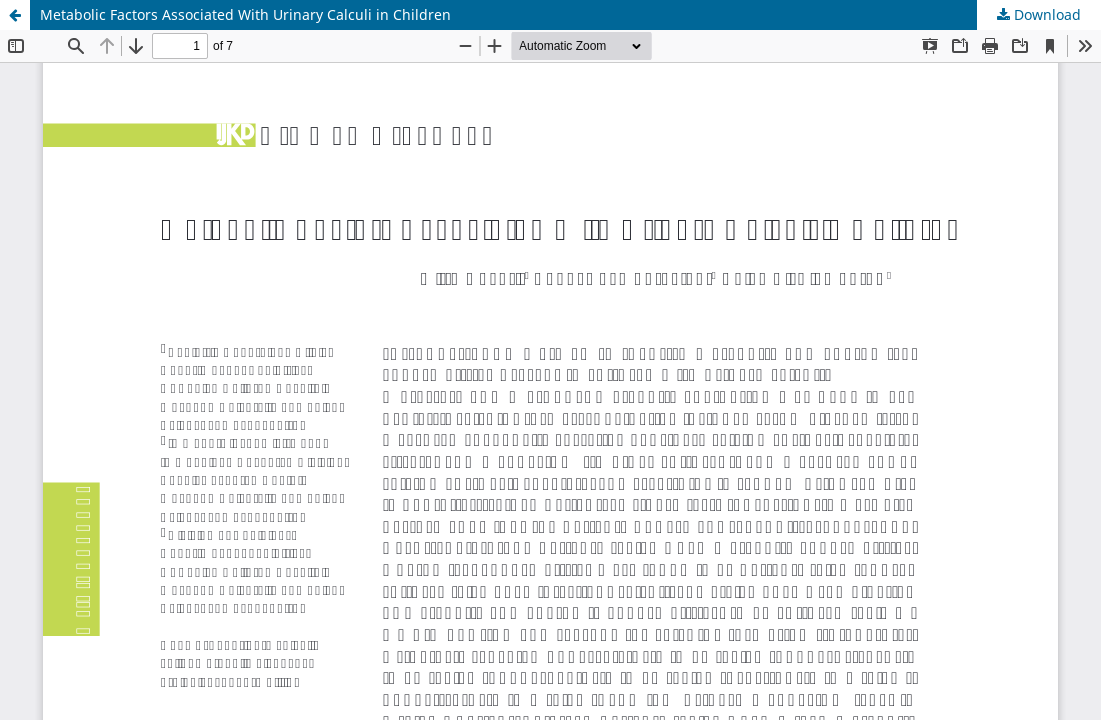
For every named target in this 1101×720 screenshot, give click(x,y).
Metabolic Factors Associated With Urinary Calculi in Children (245, 14)
